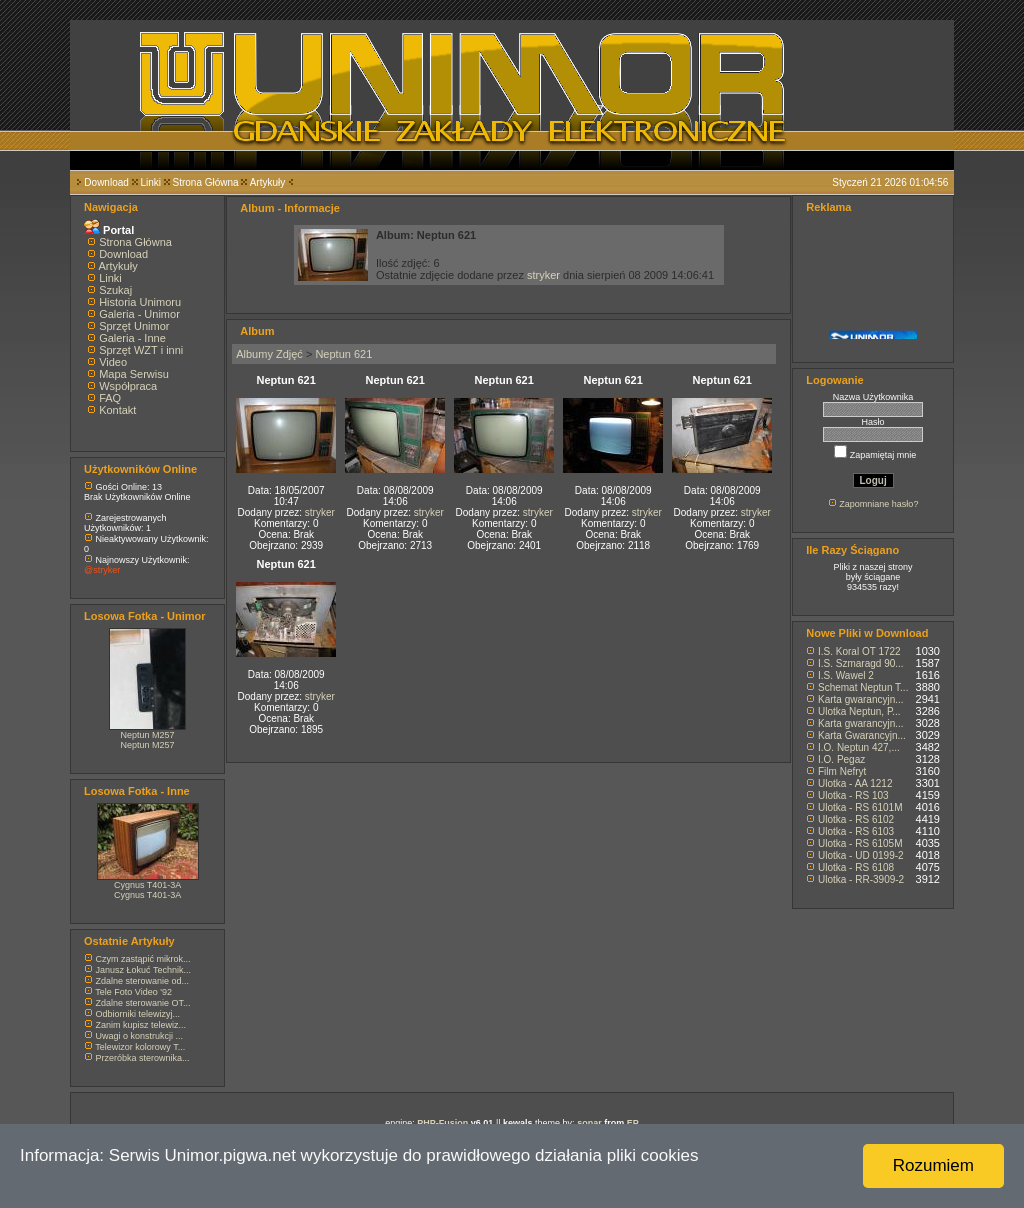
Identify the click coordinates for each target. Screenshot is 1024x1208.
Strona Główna (206, 182)
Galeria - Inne (132, 338)
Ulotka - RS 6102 (856, 819)
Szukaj (115, 290)
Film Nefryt (842, 771)
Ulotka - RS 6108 (856, 867)
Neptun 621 (343, 354)
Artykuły (268, 182)
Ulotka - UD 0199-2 (861, 855)
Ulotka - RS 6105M (860, 843)
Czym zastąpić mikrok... (143, 959)
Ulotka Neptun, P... (859, 711)
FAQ (110, 398)
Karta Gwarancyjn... (862, 735)
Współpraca (128, 386)
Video (113, 362)
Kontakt (117, 410)
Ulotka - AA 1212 (855, 783)
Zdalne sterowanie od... (143, 981)
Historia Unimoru (140, 302)
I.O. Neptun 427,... (859, 747)
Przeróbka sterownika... (143, 1058)
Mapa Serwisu (134, 374)
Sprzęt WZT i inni (141, 350)
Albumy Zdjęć (269, 354)
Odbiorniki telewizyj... (138, 1014)
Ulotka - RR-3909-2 (861, 879)
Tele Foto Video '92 (133, 992)
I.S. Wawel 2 (846, 675)
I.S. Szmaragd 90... (861, 663)
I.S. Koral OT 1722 (859, 651)
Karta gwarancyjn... (861, 699)
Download (106, 182)
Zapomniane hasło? (878, 504)
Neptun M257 (148, 735)
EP (633, 1123)
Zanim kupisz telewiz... (141, 1025)
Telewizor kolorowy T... (140, 1047)
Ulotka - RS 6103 (856, 831)
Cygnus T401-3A (147, 885)
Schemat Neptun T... (863, 687)
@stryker (102, 570)
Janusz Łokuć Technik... (143, 970)
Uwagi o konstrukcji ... (140, 1036)
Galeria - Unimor (139, 314)
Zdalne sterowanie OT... (143, 1003)
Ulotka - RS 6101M (860, 807)
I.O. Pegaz (841, 759)
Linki (150, 182)
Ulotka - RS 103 (853, 795)
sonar (589, 1123)
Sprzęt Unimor (134, 326)
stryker (543, 275)
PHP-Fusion (442, 1123)
